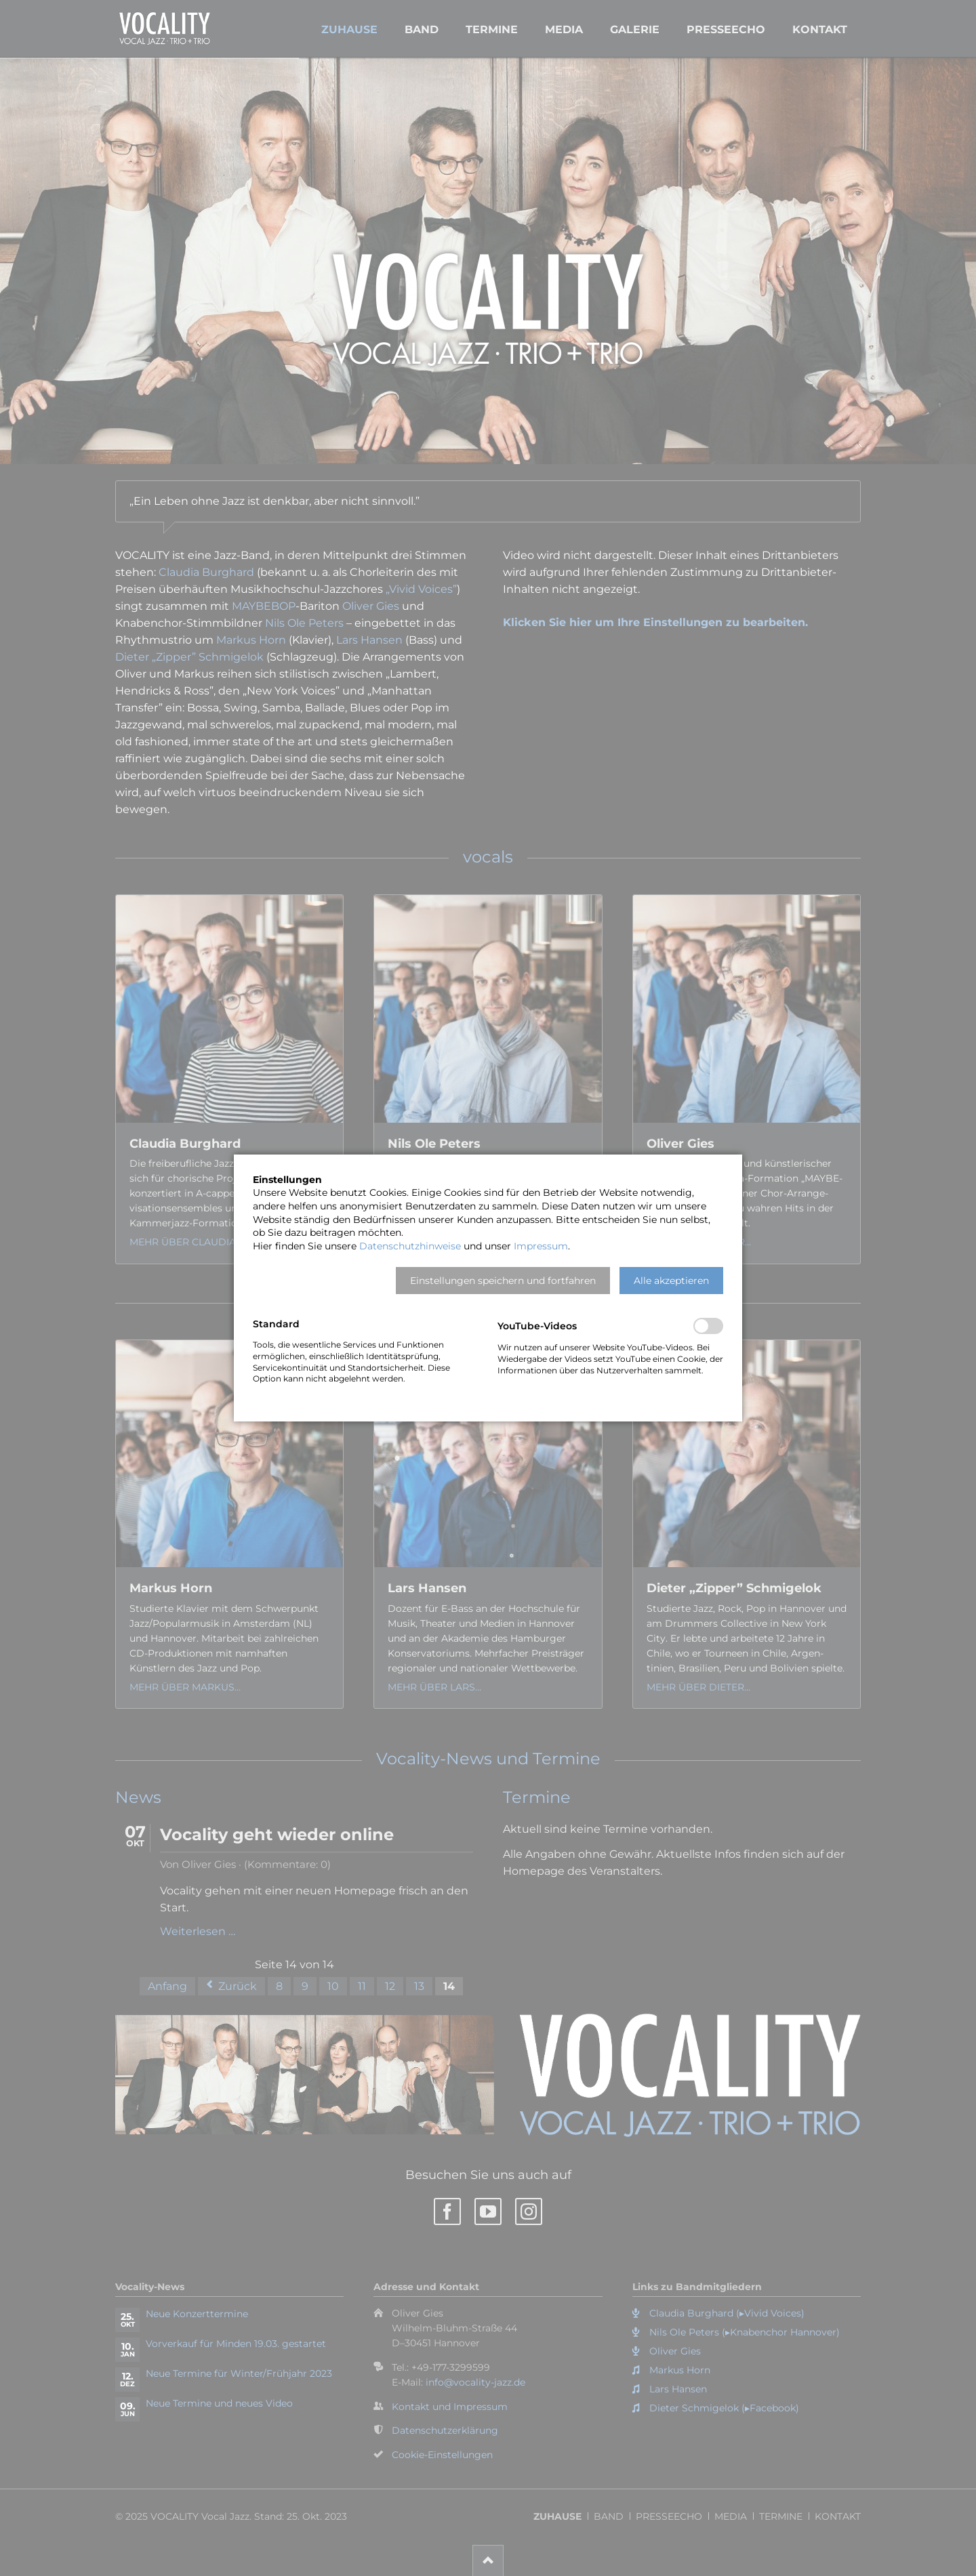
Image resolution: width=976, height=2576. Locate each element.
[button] (503, 1280)
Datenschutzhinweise (410, 1246)
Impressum (541, 1246)
